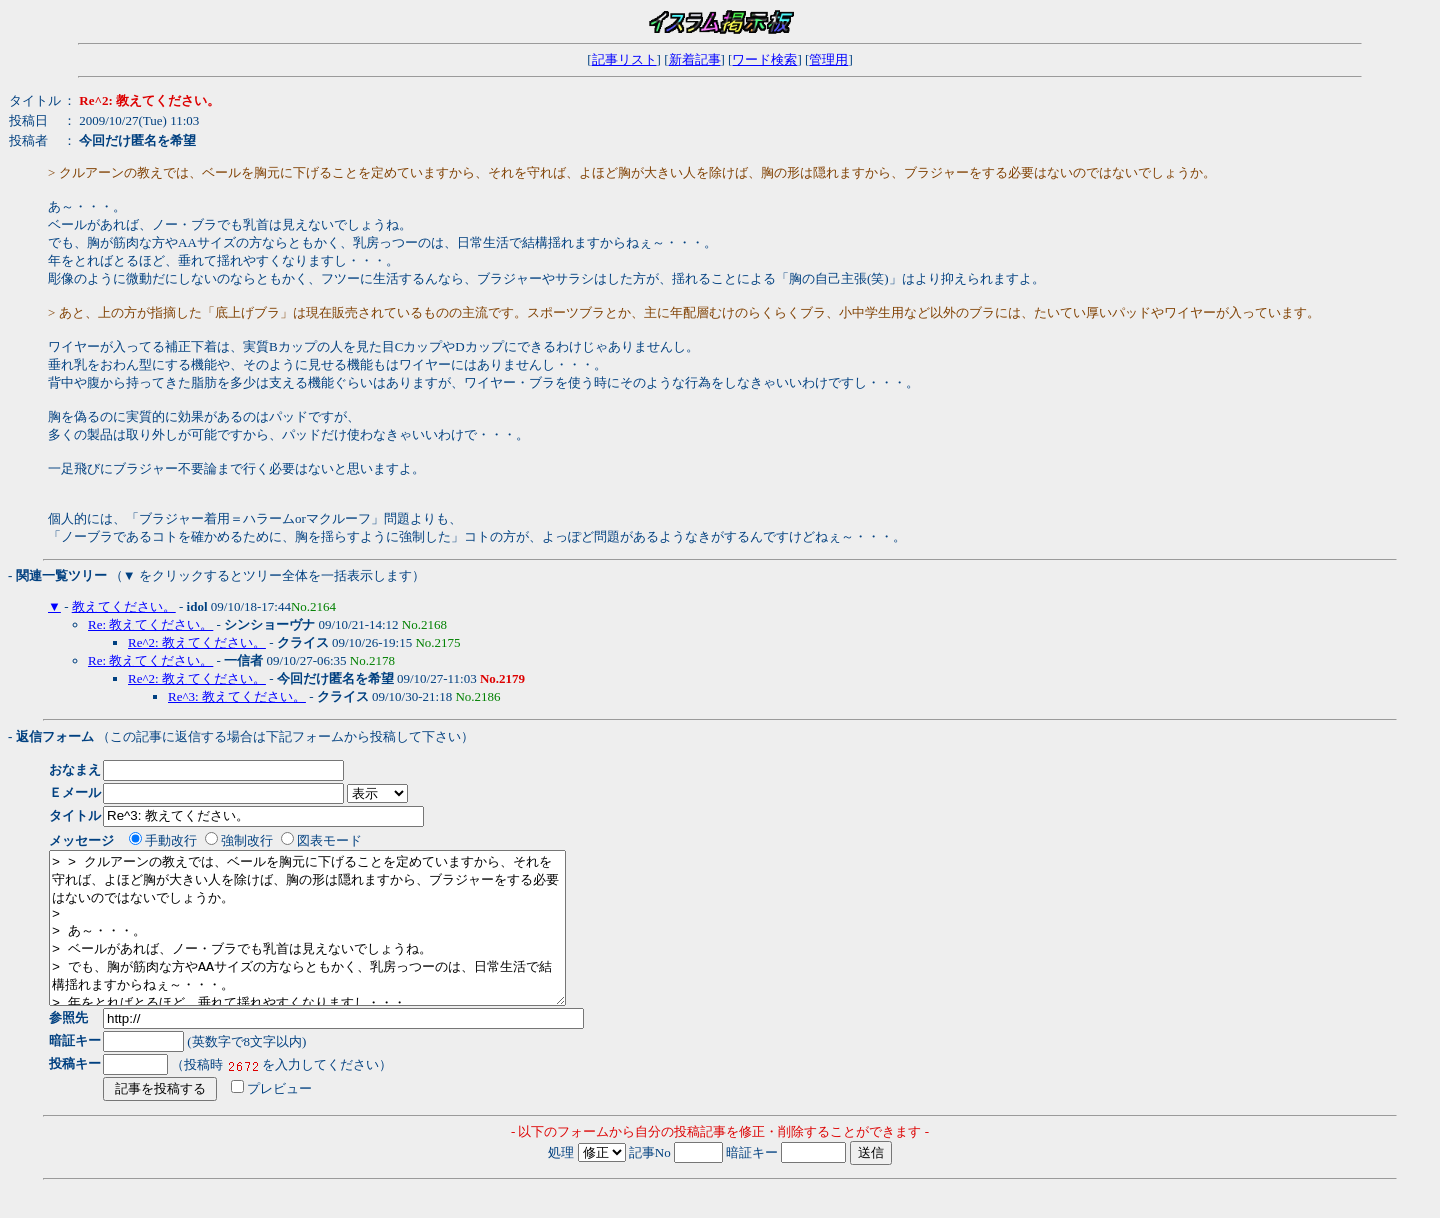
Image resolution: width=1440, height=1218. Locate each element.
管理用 (828, 59)
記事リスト (624, 59)
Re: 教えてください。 (150, 624)
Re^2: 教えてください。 (197, 642)
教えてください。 (124, 606)
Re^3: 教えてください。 (237, 696)
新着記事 (695, 59)
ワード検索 (764, 59)
